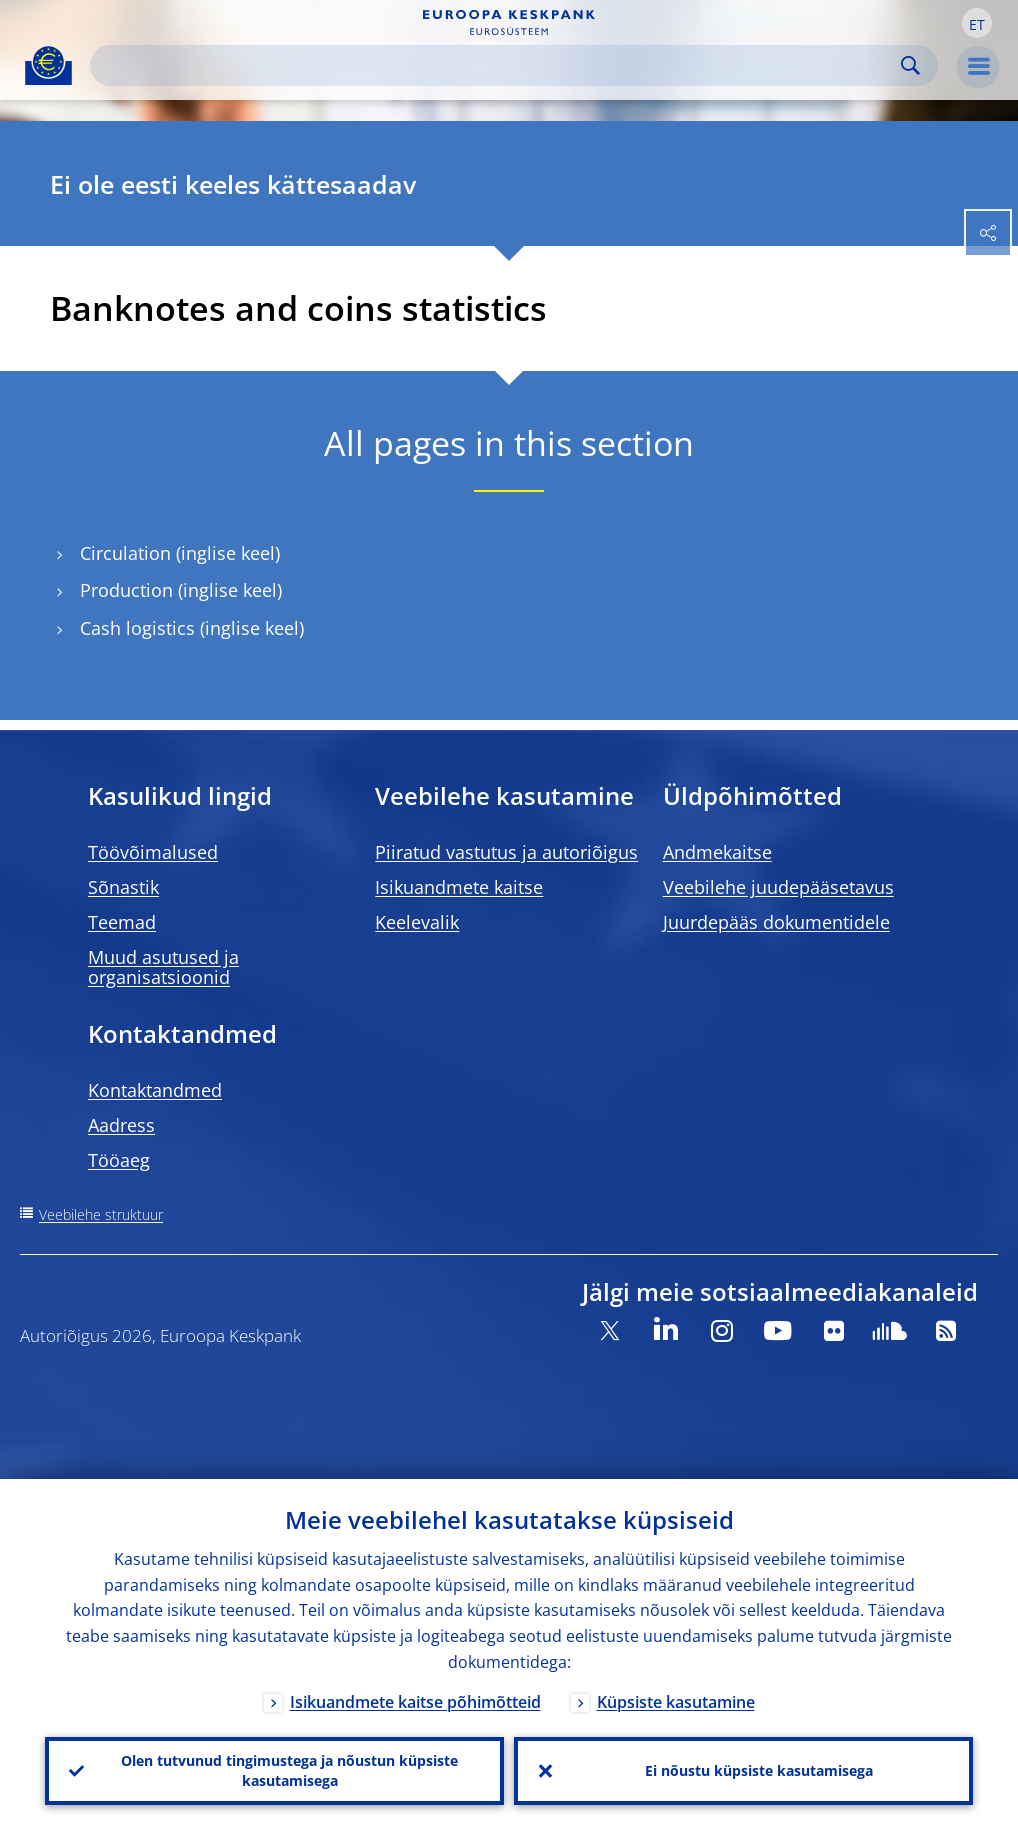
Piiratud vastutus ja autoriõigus (506, 852)
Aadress (121, 1125)
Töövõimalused (153, 852)
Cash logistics (137, 628)
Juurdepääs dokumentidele (776, 922)
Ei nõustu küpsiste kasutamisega (759, 1770)
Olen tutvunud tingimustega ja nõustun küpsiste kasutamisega (289, 1770)
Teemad (122, 922)
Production (126, 590)
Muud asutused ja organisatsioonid (163, 967)
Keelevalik (417, 922)
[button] (977, 23)
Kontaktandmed (155, 1090)
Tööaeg (119, 1160)
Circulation (125, 553)
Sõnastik (123, 887)
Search (910, 65)
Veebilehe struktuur (101, 1214)
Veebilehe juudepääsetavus (778, 887)
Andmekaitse (717, 852)
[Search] (498, 65)
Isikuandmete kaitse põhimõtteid (415, 1702)
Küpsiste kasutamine (676, 1702)
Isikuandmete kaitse (459, 887)
